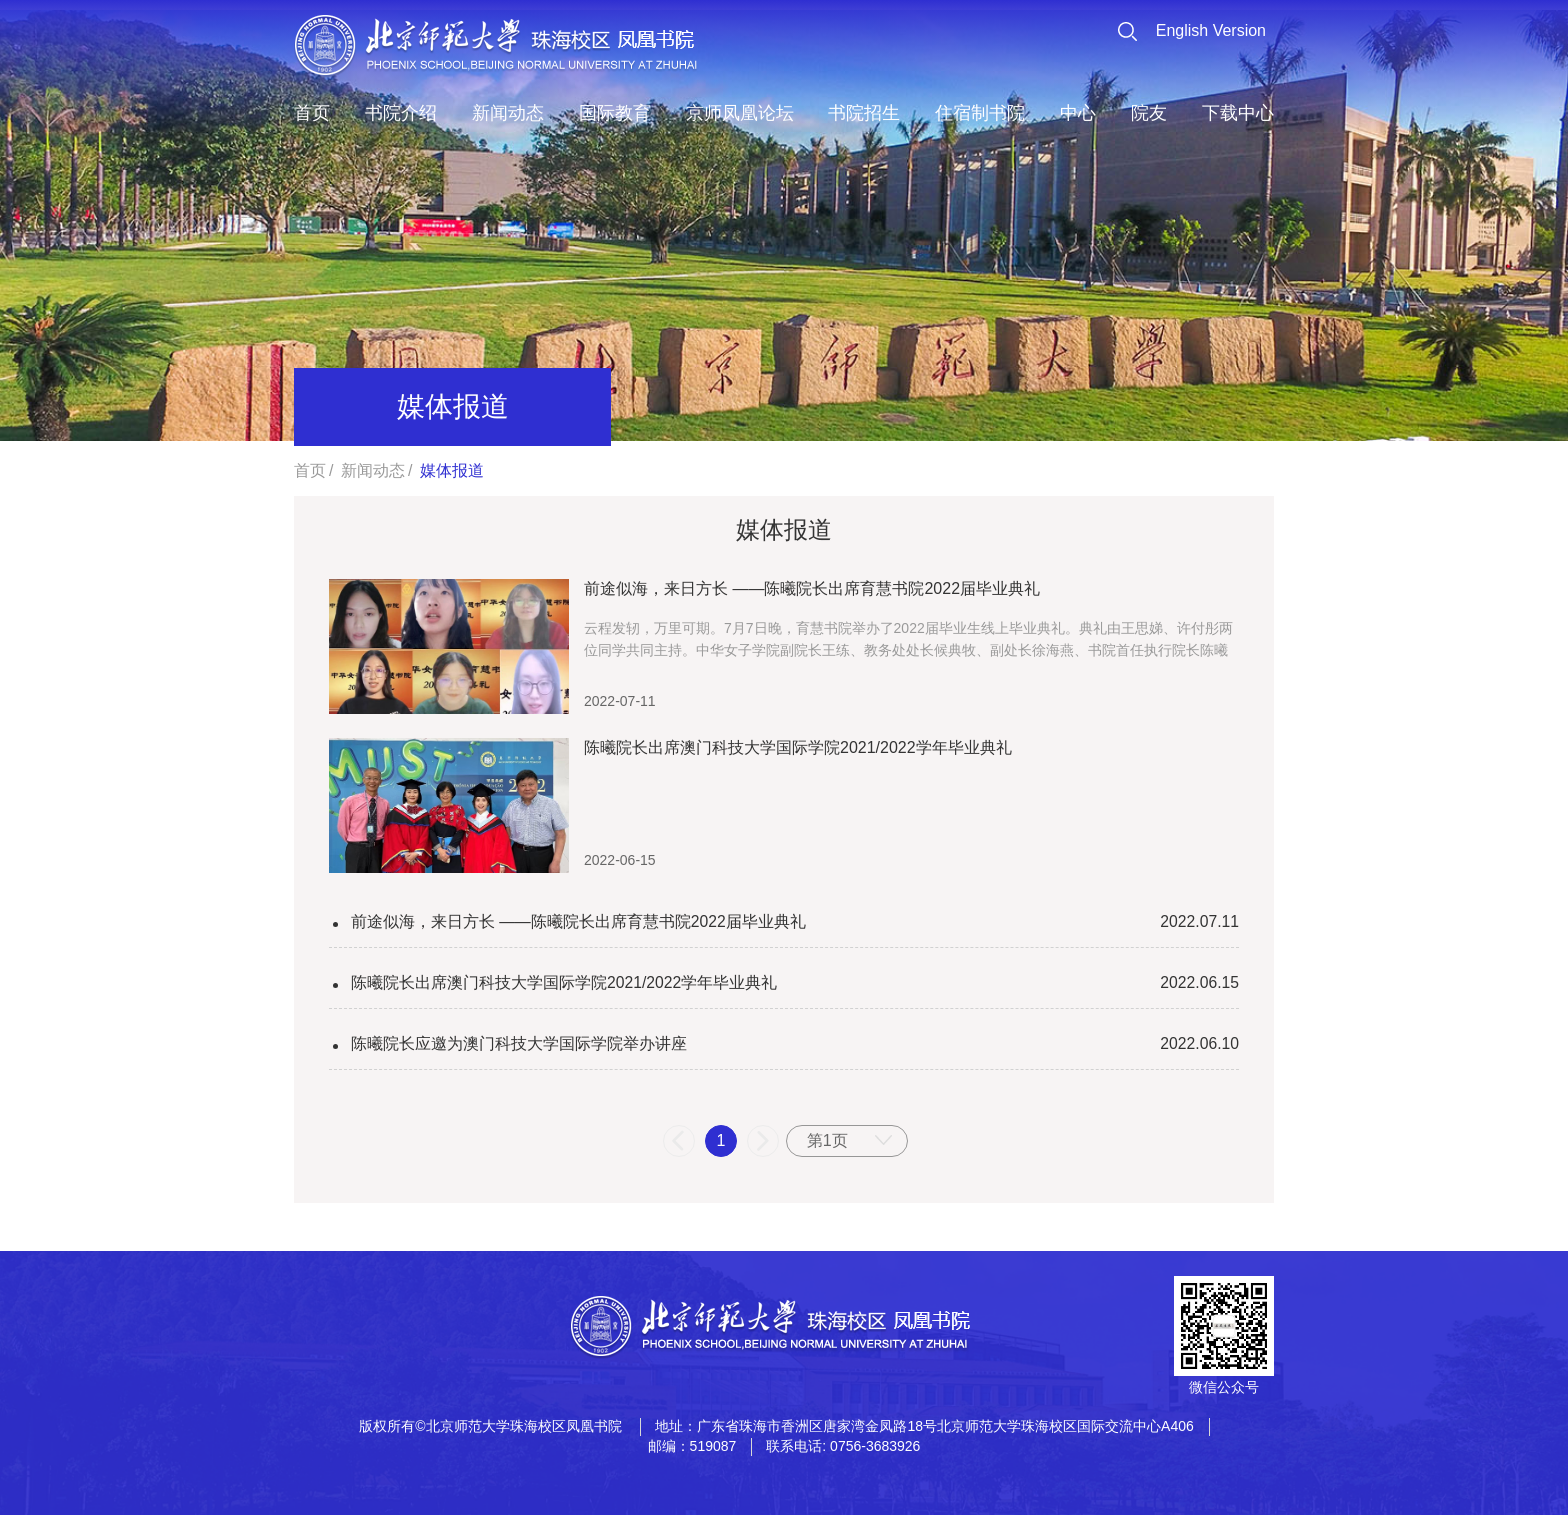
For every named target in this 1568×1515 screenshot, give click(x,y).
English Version (1211, 30)
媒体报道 (452, 470)
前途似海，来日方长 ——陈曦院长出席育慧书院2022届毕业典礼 (579, 921)
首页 (312, 113)
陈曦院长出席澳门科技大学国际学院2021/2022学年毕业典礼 (565, 982)
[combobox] (847, 1141)
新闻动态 (508, 113)
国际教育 (615, 113)
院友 (1149, 113)
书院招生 (864, 113)
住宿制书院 (980, 113)
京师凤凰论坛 (740, 113)
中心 (1078, 113)
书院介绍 (401, 113)
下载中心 (1238, 113)
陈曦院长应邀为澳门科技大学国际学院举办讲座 (519, 1043)
